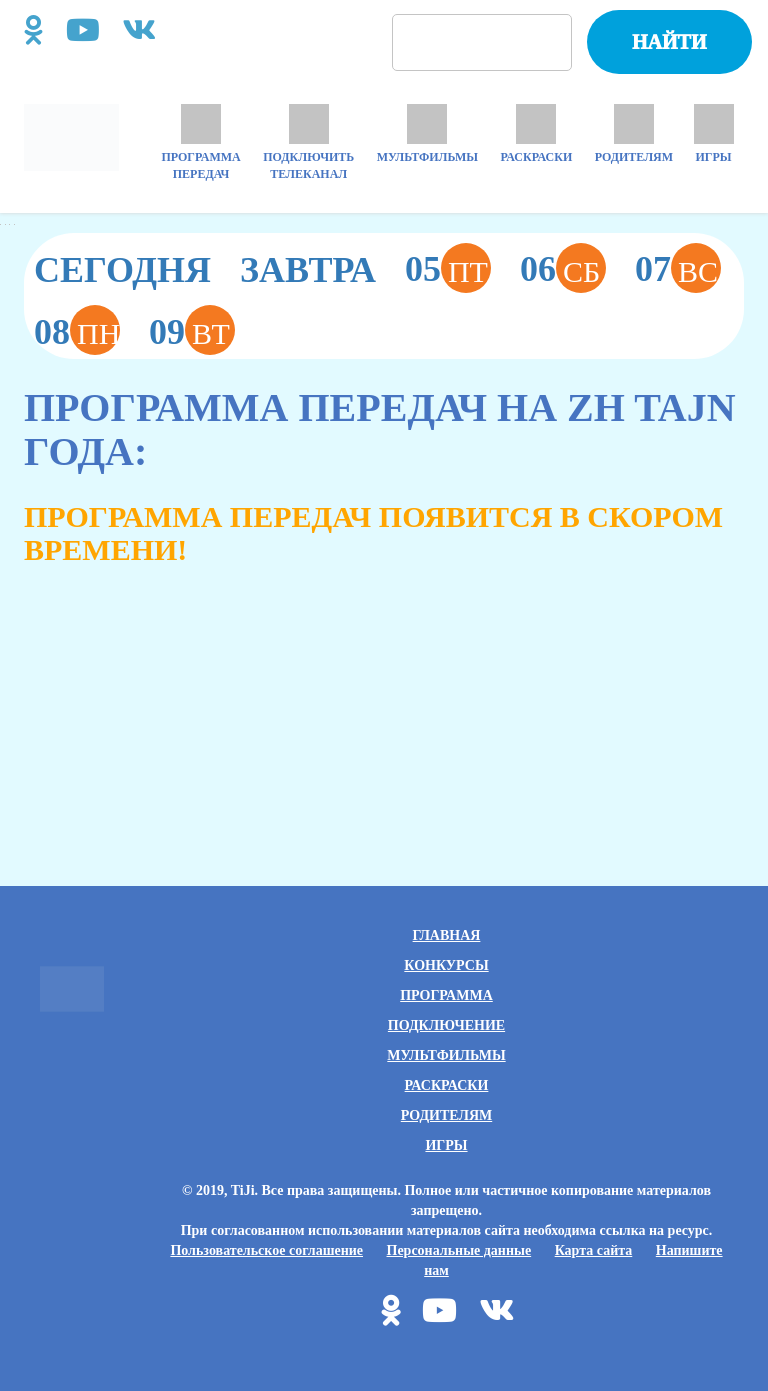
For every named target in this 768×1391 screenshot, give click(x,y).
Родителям (446, 1115)
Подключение (446, 1025)
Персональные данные (459, 1250)
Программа (446, 995)
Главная (447, 935)
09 (192, 330)
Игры (446, 1145)
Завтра (308, 270)
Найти (669, 42)
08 (77, 330)
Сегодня (122, 270)
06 (563, 268)
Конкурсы (446, 965)
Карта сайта (594, 1250)
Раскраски (447, 1085)
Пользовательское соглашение (266, 1250)
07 (678, 268)
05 (448, 268)
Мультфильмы (446, 1055)
